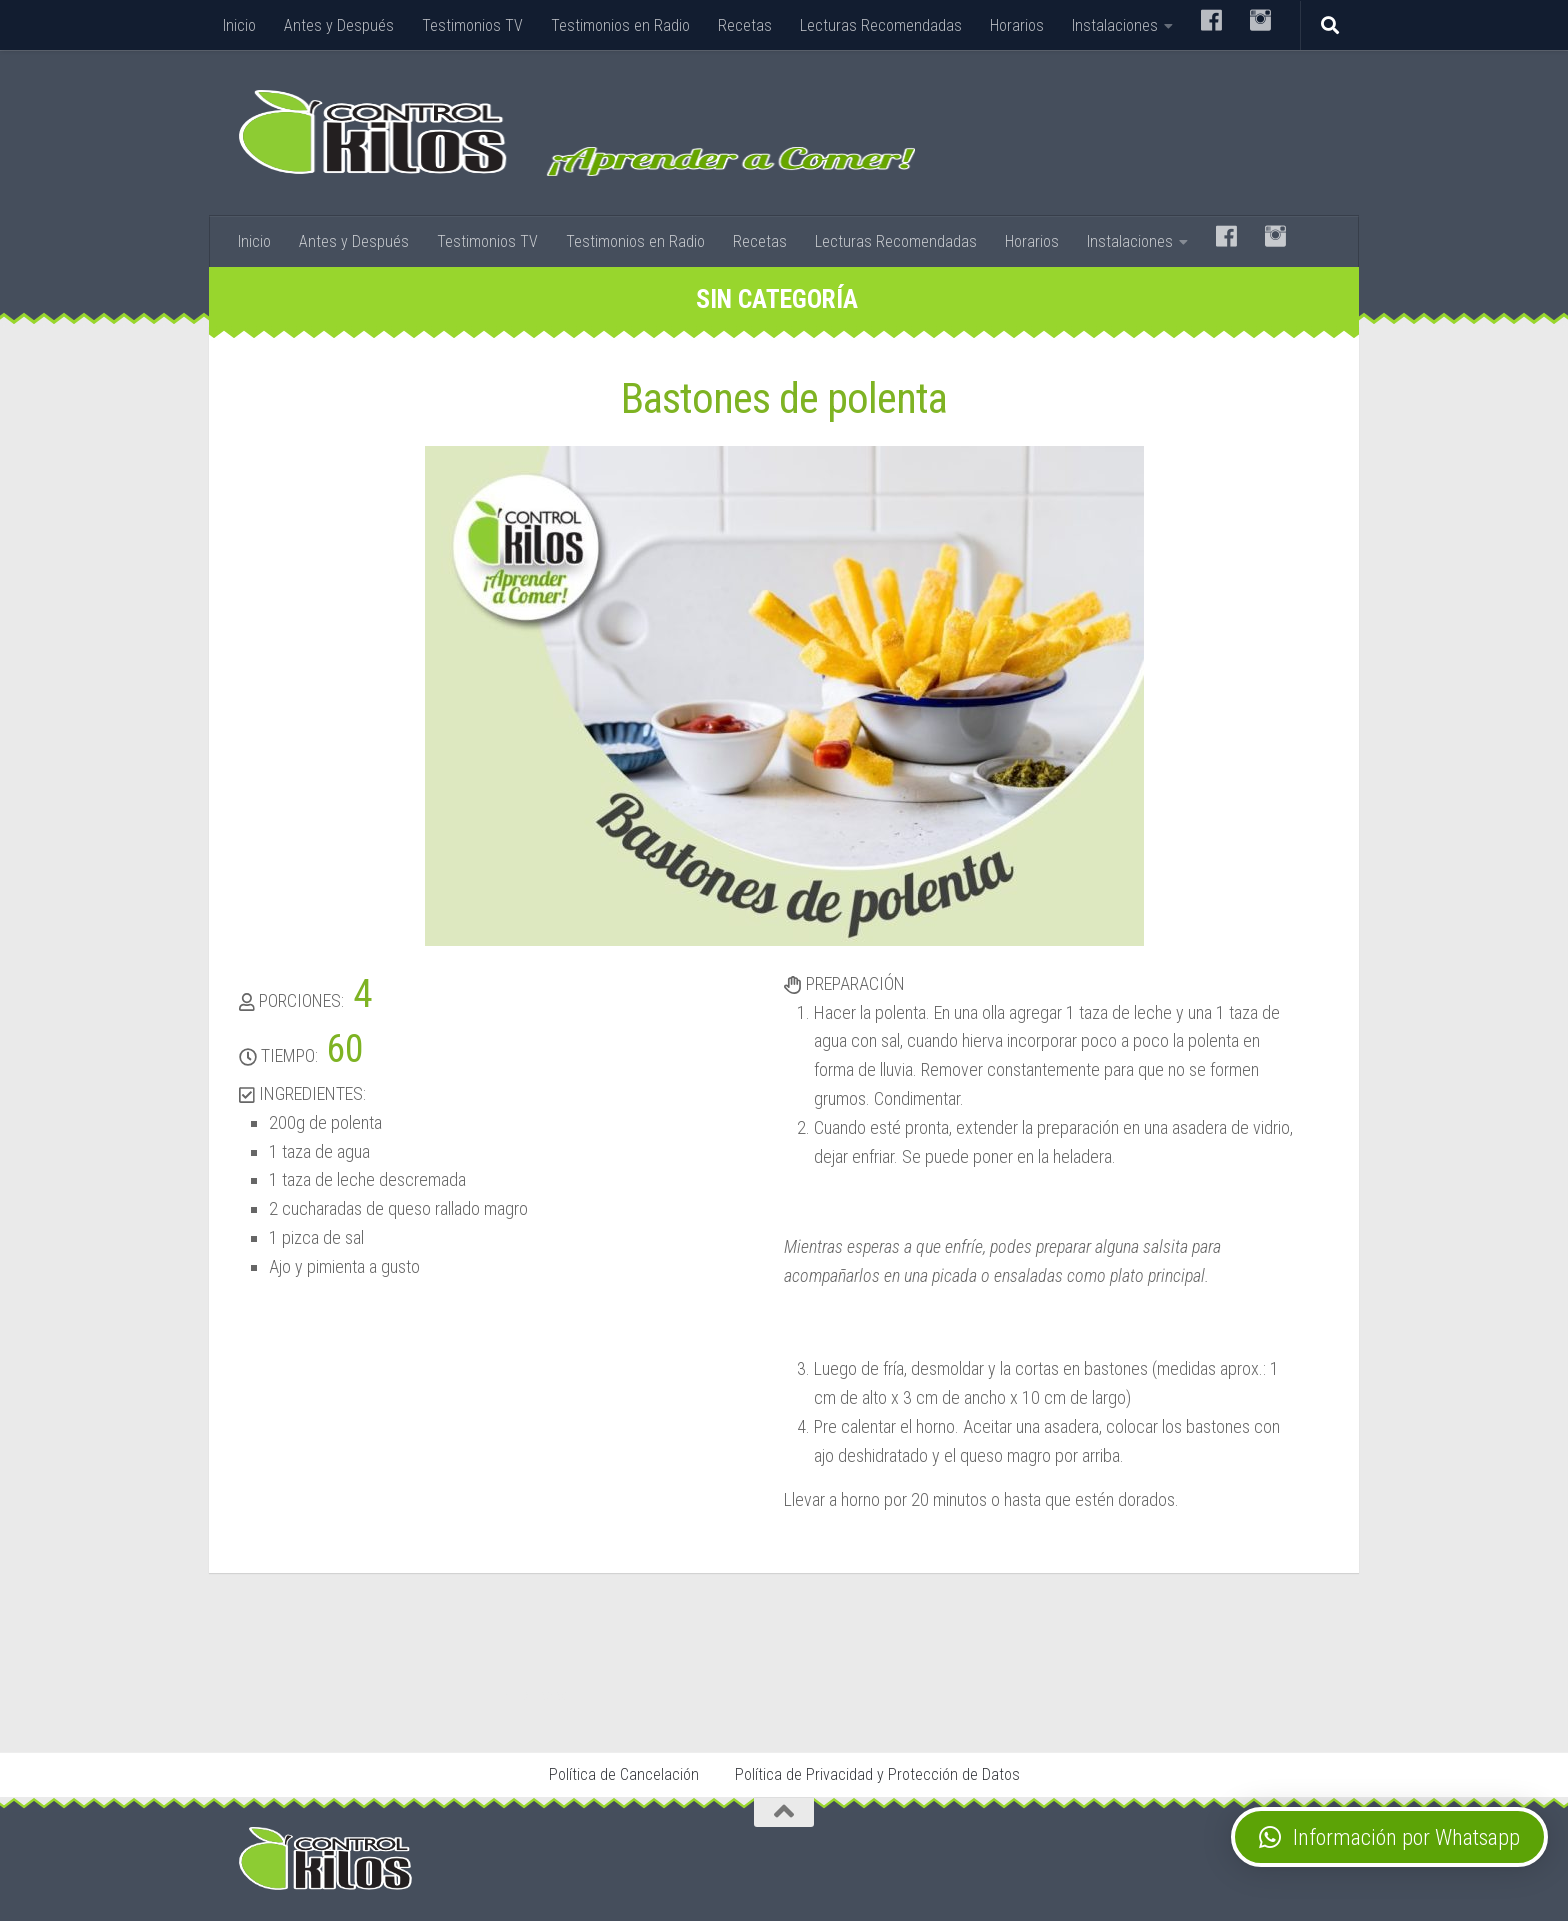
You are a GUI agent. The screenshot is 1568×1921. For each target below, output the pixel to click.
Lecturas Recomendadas (881, 25)
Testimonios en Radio (620, 25)
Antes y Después (339, 25)
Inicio (239, 25)
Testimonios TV (472, 25)
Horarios (1017, 25)
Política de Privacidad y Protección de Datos (877, 1774)
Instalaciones (1115, 25)
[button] (1389, 1837)
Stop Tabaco (539, 1695)
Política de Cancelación (624, 1774)
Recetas (745, 25)
